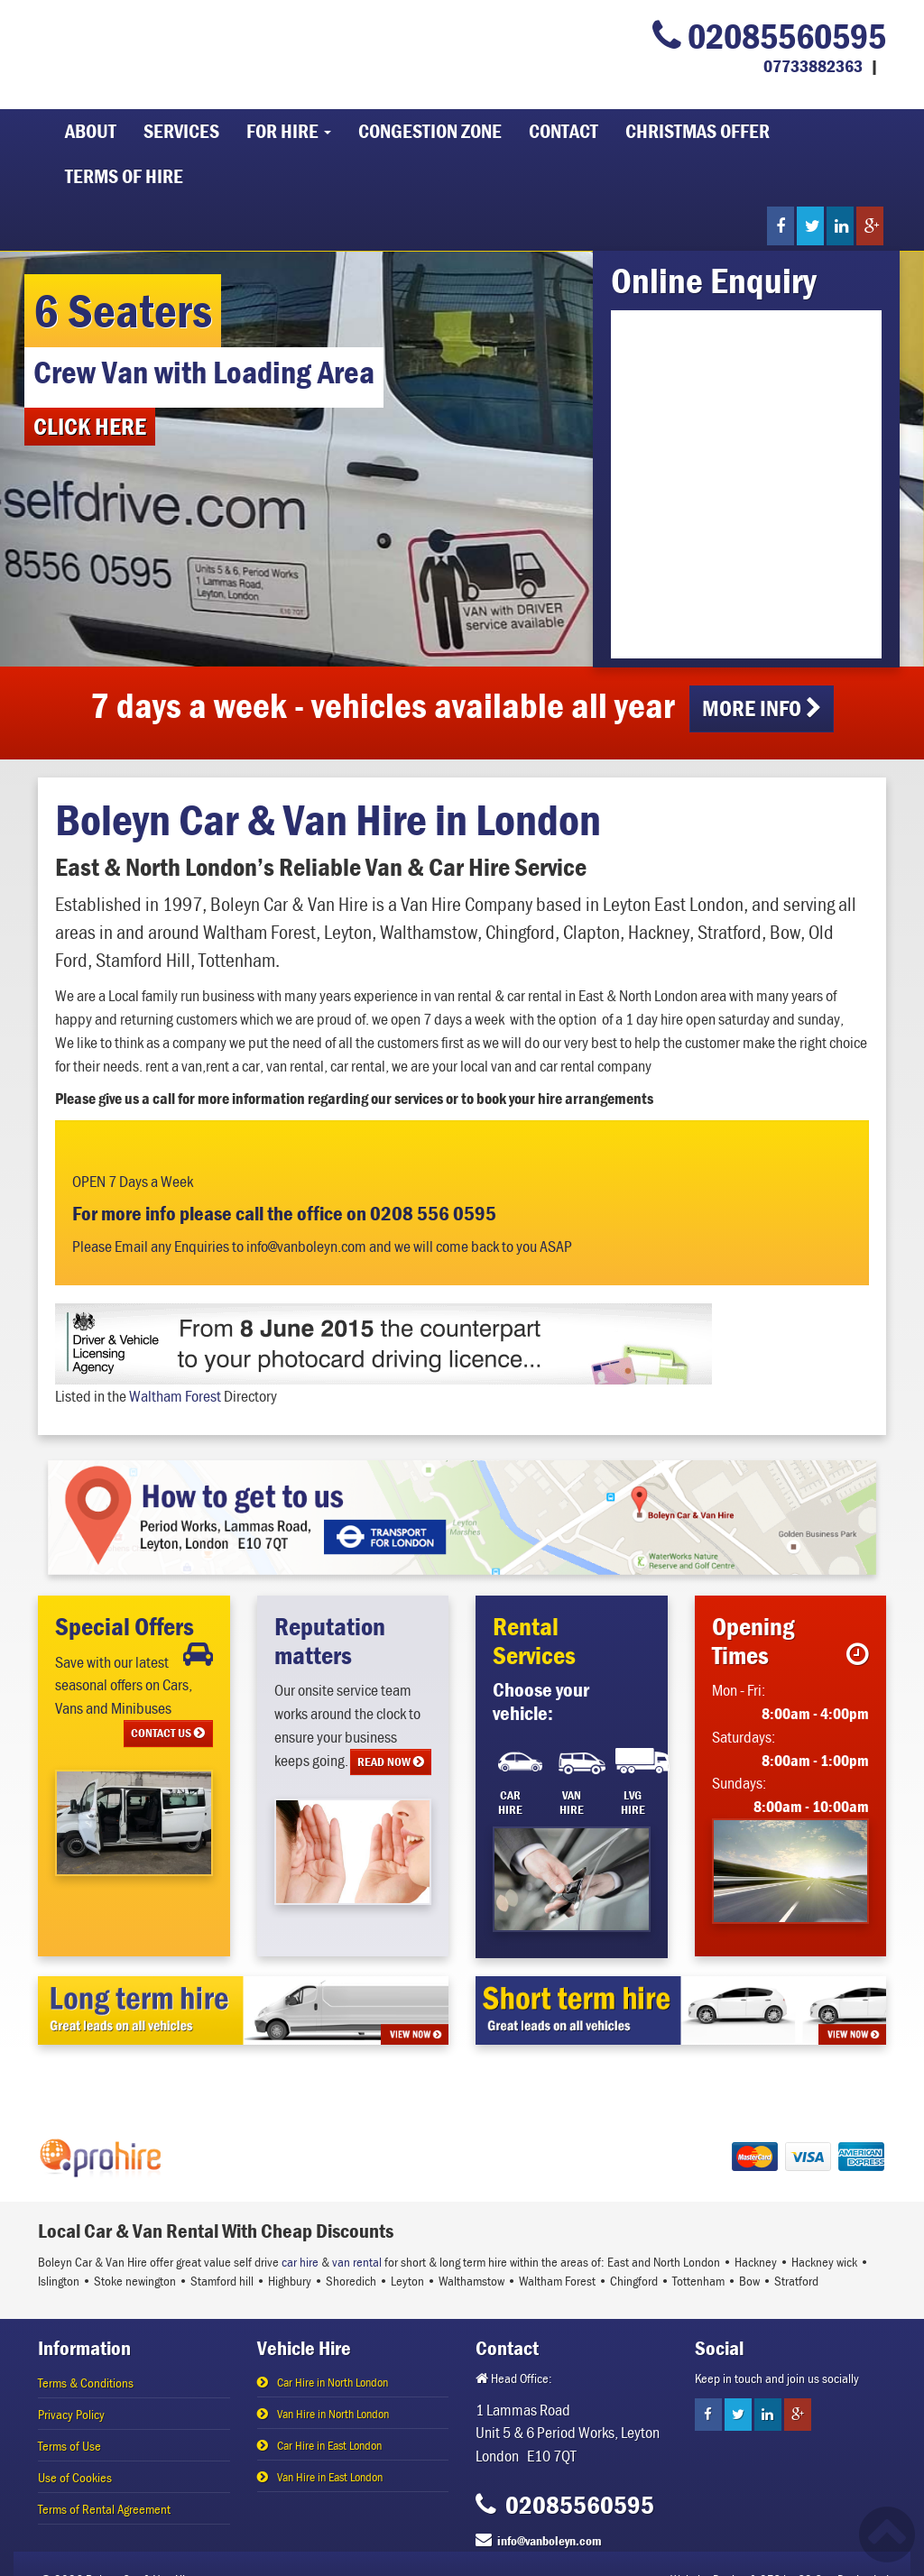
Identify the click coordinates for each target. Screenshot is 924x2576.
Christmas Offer (697, 131)
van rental (357, 2261)
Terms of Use (69, 2445)
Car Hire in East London (329, 2445)
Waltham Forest (175, 1395)
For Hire (288, 131)
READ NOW (390, 1761)
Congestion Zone (430, 131)
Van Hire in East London (330, 2477)
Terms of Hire (124, 176)
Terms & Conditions (86, 2382)
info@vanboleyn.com (549, 2540)
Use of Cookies (75, 2477)
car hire (300, 2261)
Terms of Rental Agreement (104, 2508)
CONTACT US (168, 1733)
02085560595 (769, 36)
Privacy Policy (71, 2414)
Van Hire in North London (333, 2414)
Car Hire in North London (332, 2382)
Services (181, 131)
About (90, 131)
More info (762, 708)
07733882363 (813, 65)
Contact (563, 131)
